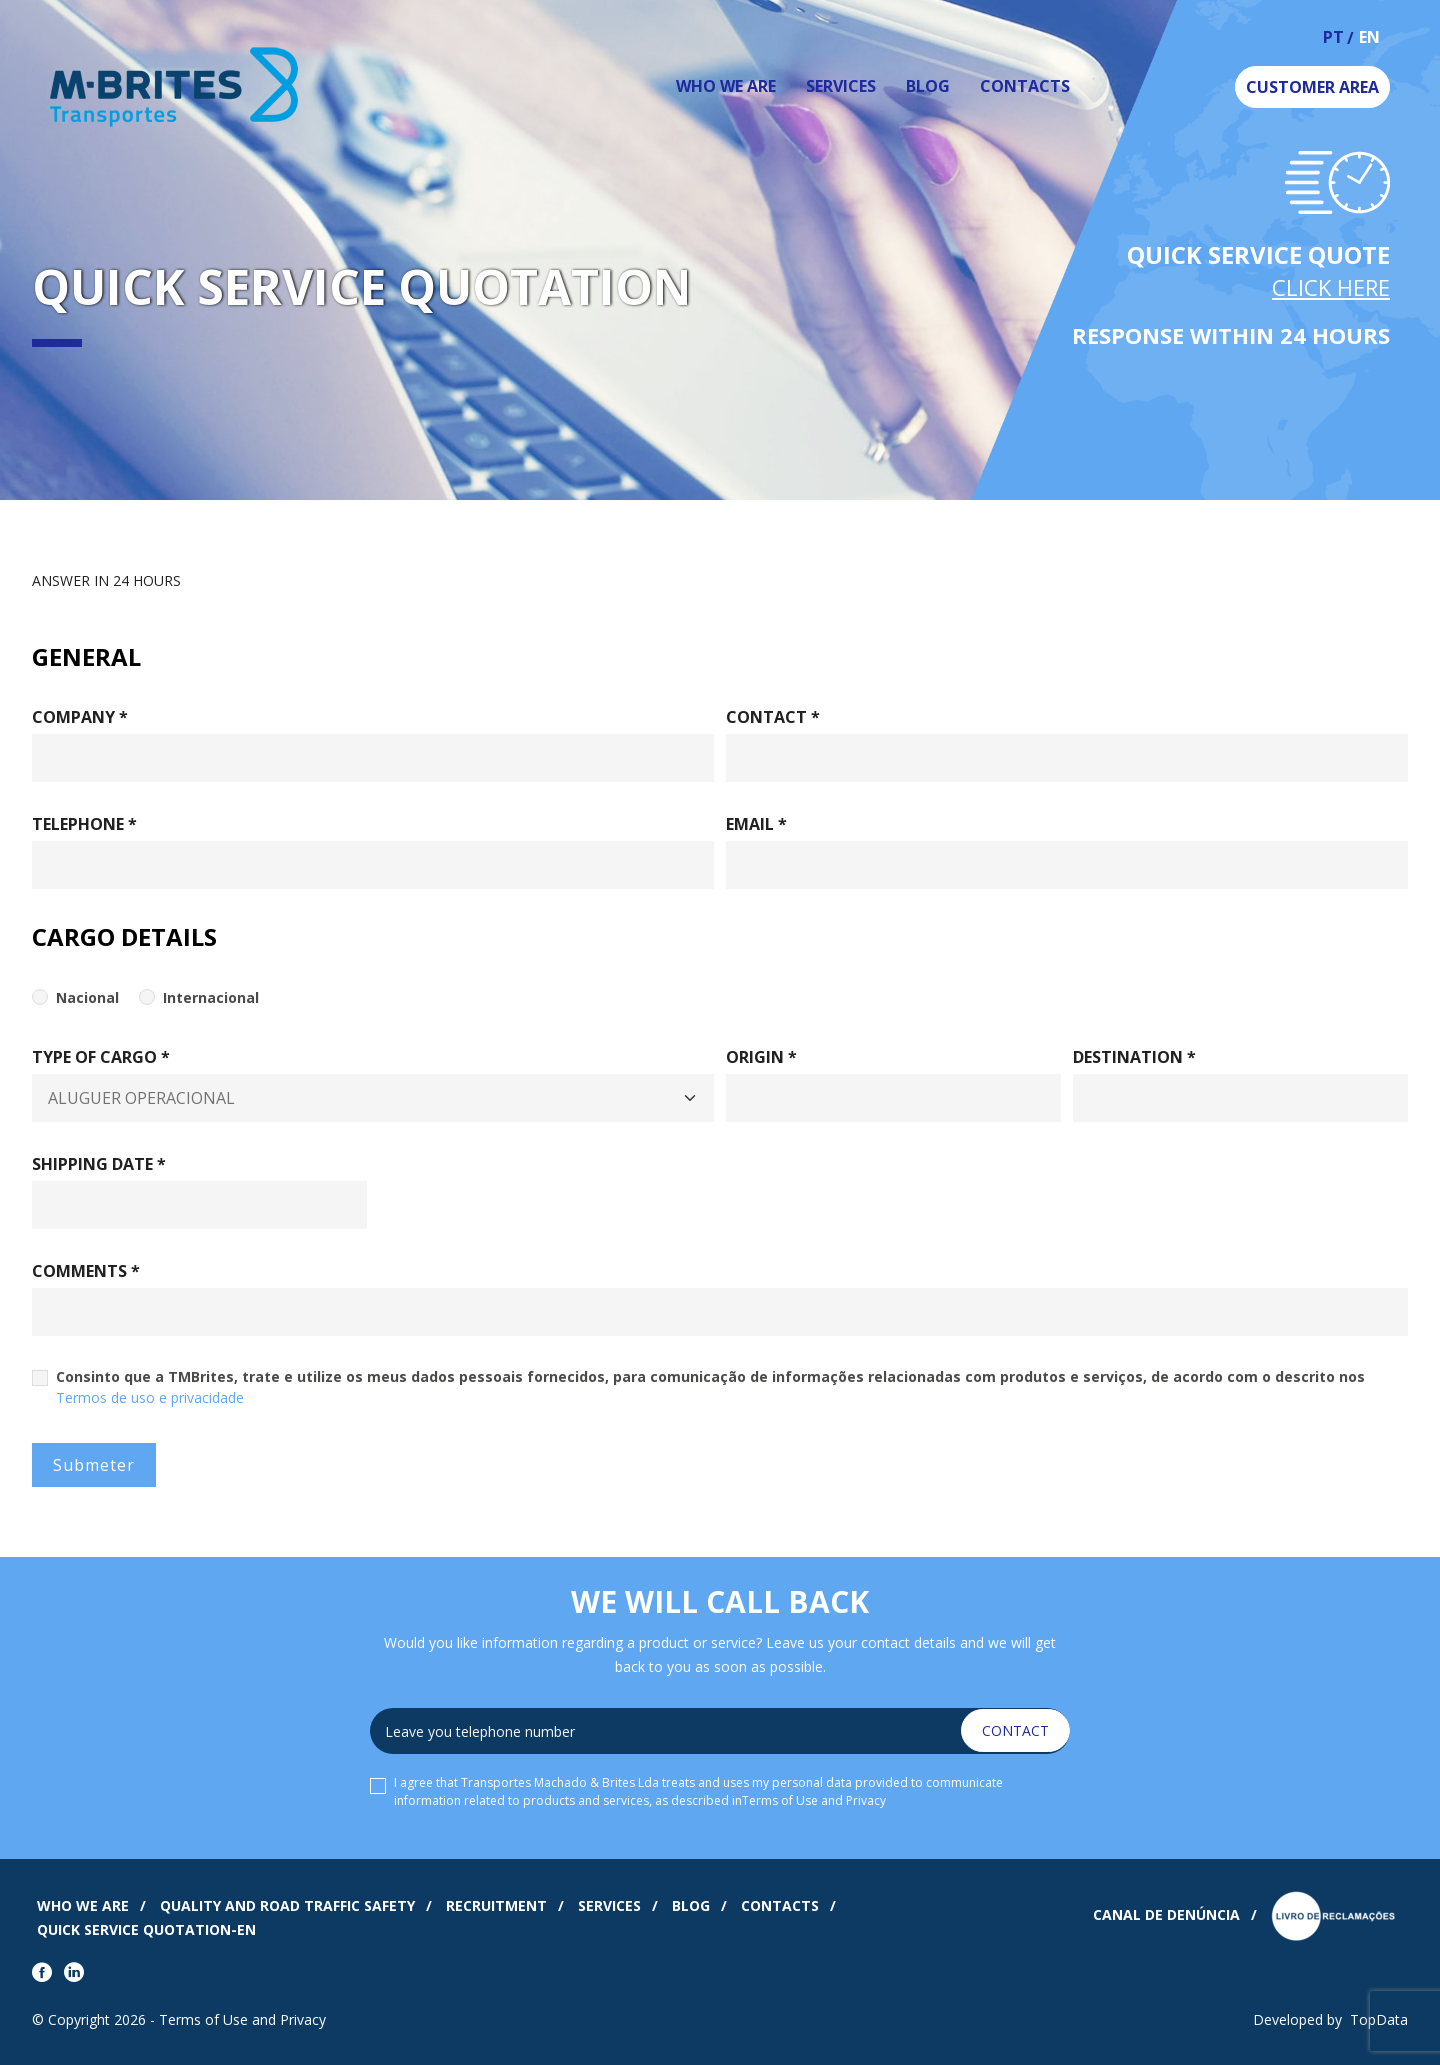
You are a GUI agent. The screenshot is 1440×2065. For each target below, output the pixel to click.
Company (80, 717)
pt (1333, 38)
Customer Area (1312, 87)
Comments (86, 1271)
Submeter (94, 1465)
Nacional (87, 997)
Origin (761, 1057)
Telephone (84, 824)
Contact (773, 717)
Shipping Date (99, 1164)
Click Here (1331, 287)
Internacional (211, 997)
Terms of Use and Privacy (814, 1800)
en (1369, 38)
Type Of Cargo (101, 1057)
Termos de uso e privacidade (150, 1397)
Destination (1134, 1057)
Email (756, 824)
